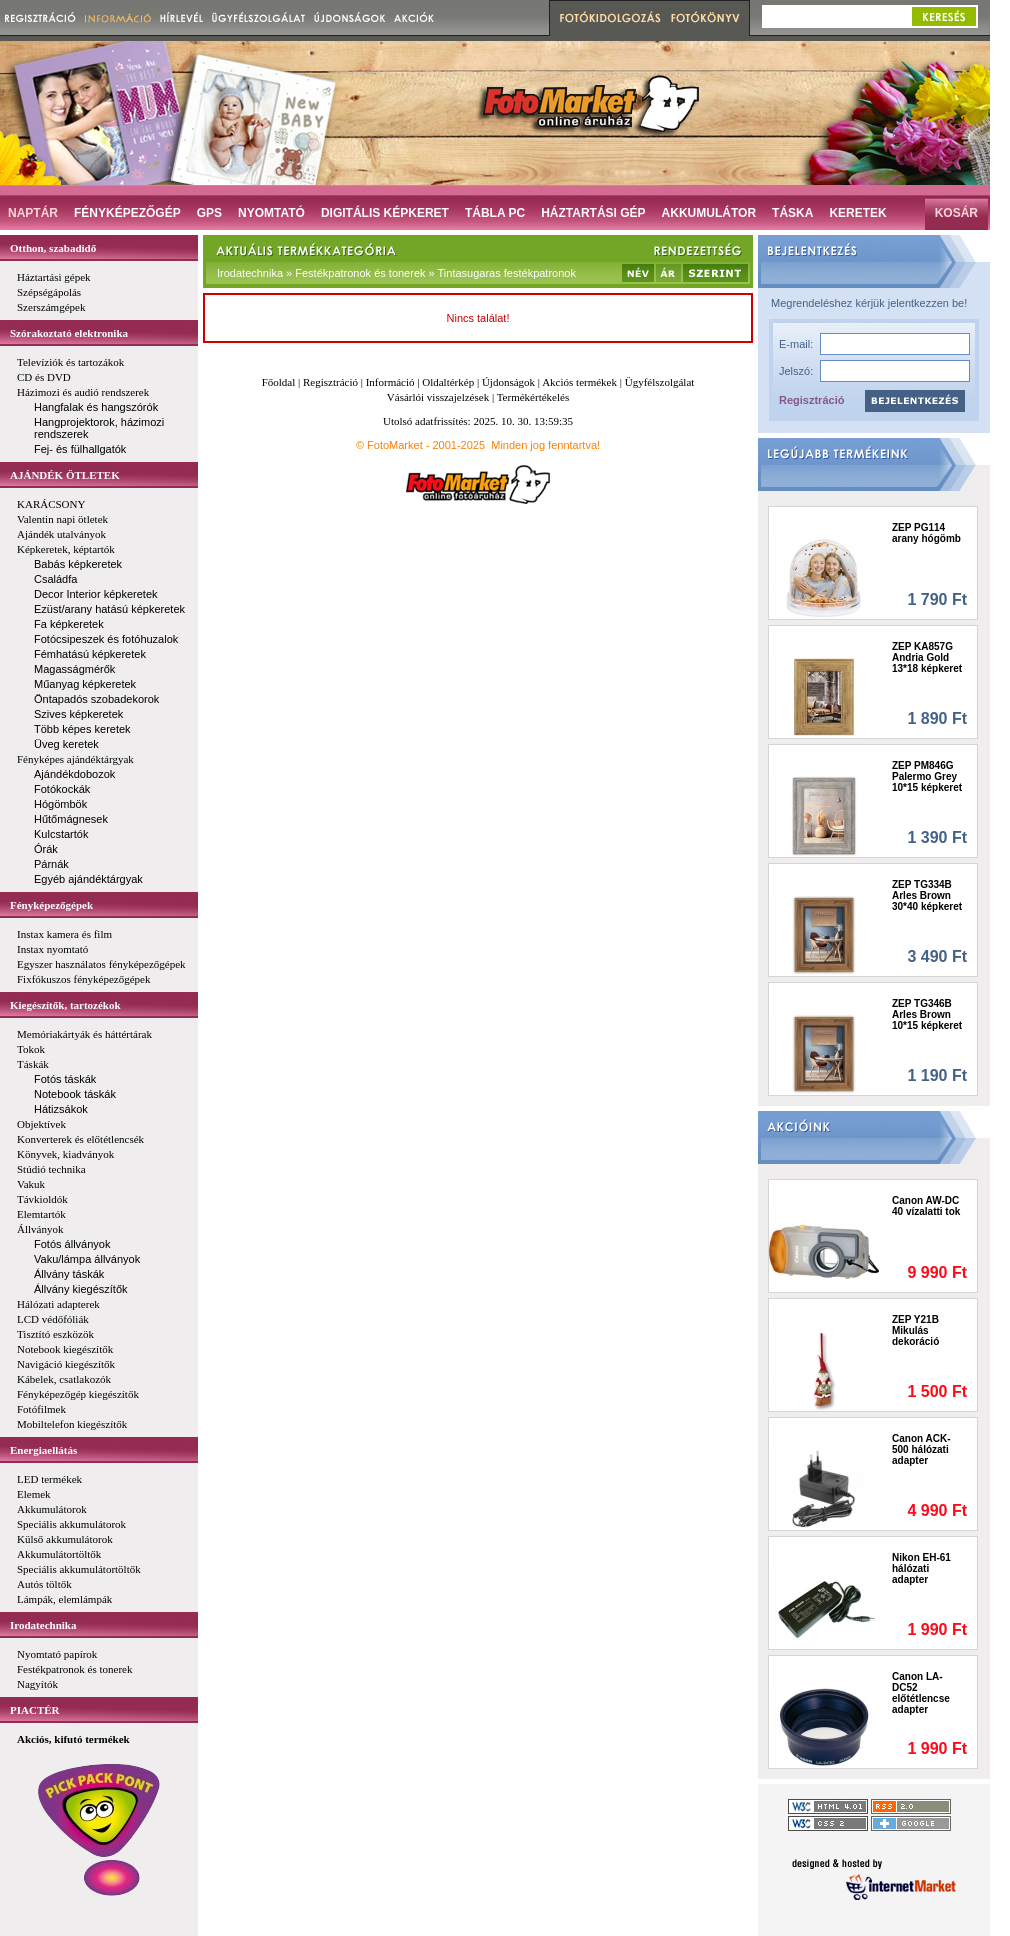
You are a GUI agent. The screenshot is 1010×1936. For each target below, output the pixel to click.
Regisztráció (811, 400)
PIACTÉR (35, 1710)
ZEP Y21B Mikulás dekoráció (915, 1330)
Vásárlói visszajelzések (438, 397)
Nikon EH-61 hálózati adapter (921, 1568)
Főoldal (279, 382)
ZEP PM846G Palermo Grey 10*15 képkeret (927, 776)
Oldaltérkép (448, 382)
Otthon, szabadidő (53, 248)
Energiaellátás (43, 1450)
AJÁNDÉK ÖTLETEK (65, 475)
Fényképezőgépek (51, 905)
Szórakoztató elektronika (69, 333)
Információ (390, 382)
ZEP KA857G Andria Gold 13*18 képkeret (927, 657)
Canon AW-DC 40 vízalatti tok (926, 1206)
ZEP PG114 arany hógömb (926, 533)
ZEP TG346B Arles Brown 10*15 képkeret (927, 1014)
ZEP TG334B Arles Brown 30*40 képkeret (927, 895)
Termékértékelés (533, 397)
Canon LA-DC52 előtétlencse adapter (921, 1693)
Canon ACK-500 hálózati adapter (921, 1449)
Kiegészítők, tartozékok (65, 1005)
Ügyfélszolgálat (660, 382)
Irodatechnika (43, 1625)
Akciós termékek (579, 382)
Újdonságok (508, 382)
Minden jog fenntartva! (545, 445)
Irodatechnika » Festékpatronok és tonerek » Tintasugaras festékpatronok (396, 273)
